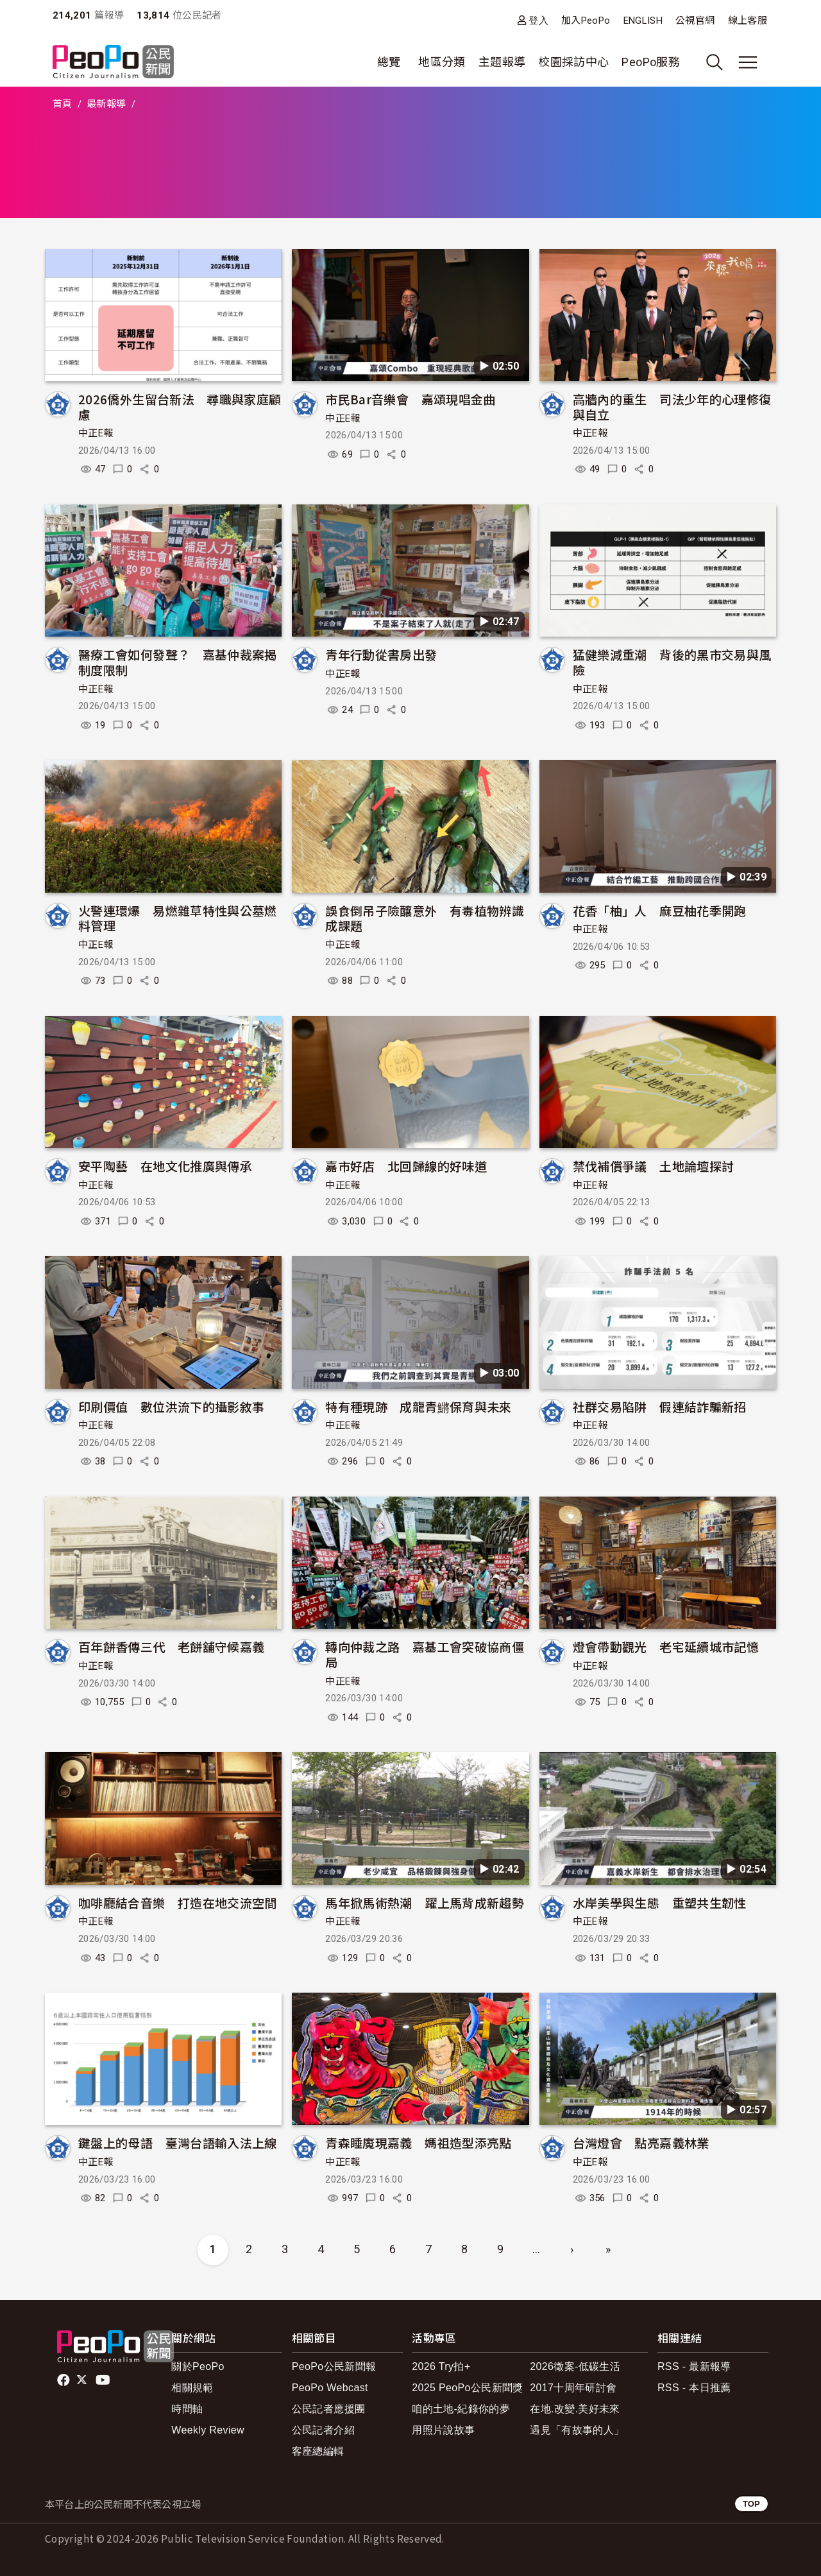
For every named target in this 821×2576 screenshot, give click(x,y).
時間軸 (187, 2408)
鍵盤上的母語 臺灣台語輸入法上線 (177, 2142)
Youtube (104, 2380)
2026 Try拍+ (441, 2366)
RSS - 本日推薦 (694, 2387)
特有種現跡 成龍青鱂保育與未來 (418, 1406)
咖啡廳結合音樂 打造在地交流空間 (177, 1902)
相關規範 (192, 2387)
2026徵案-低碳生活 (575, 2366)
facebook (64, 2380)
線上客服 (747, 20)
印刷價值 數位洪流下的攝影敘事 (171, 1406)
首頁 (62, 104)
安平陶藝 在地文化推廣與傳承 (165, 1165)
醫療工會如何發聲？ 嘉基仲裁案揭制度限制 (177, 662)
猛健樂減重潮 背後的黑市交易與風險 (672, 662)
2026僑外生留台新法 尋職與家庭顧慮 (179, 406)
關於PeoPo (197, 2366)
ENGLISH (643, 20)
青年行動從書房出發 (381, 654)
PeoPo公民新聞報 (334, 2366)
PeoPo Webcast (330, 2387)
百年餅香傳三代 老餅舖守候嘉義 (171, 1646)
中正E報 (95, 433)
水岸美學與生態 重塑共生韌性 (666, 1902)
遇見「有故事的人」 (577, 2430)
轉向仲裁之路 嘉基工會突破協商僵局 (424, 1654)
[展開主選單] (748, 62)
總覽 (389, 62)
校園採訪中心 (573, 62)
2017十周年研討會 (573, 2387)
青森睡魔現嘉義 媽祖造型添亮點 (418, 2142)
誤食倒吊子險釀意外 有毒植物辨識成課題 (424, 918)
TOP (751, 2504)
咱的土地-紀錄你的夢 (461, 2408)
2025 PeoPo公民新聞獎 (467, 2387)
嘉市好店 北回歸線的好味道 (406, 1165)
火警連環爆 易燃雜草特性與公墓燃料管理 (177, 918)
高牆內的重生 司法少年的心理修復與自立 (672, 406)
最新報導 (106, 104)
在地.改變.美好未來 (575, 2408)
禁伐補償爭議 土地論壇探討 (653, 1165)
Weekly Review (207, 2430)
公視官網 (695, 20)
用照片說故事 (443, 2430)
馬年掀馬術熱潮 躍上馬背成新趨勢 (424, 1902)
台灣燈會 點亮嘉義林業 (641, 2142)
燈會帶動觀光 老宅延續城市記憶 (666, 1646)
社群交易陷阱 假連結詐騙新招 (660, 1406)
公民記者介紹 (323, 2430)
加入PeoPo (586, 20)
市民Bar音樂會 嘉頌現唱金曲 (410, 399)
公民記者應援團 (329, 2408)
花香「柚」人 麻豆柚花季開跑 (660, 910)
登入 (538, 20)
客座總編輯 (318, 2451)
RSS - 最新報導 (694, 2366)
